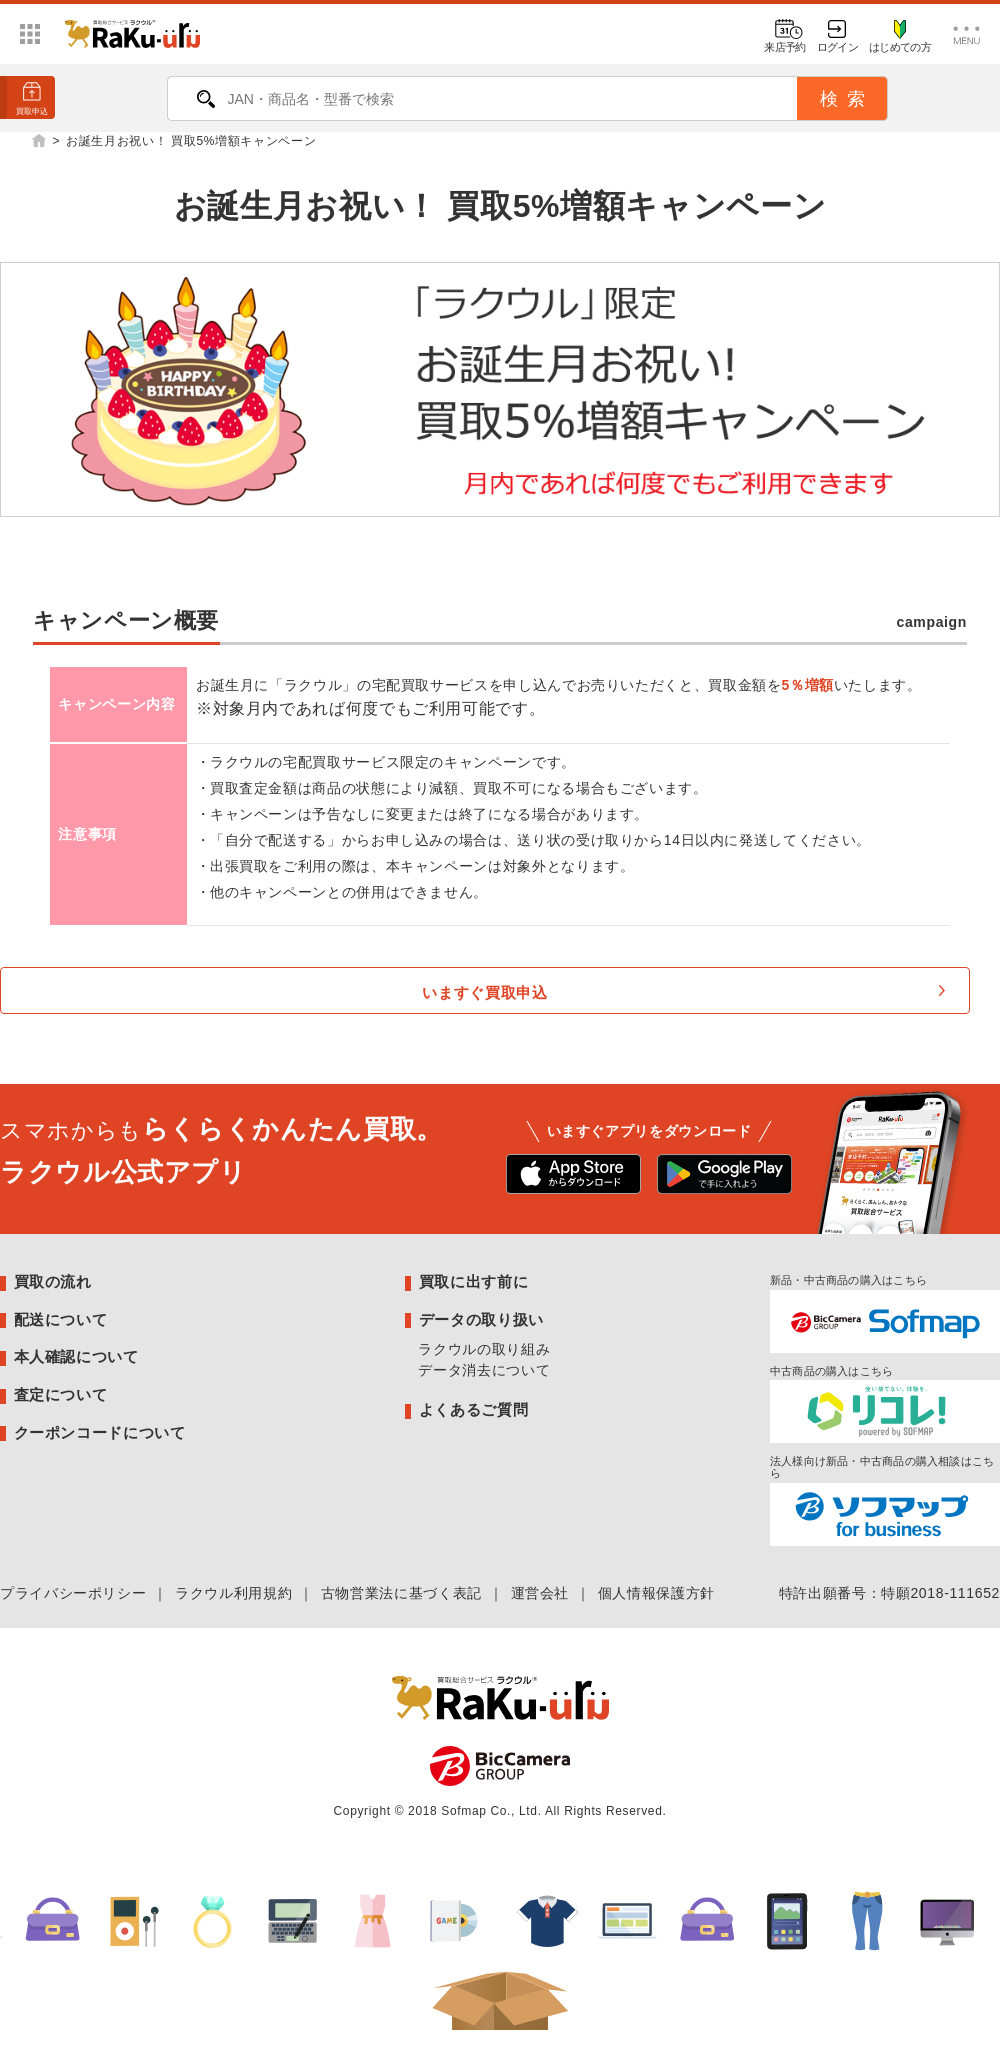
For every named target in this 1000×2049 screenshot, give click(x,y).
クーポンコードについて (100, 1432)
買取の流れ (53, 1281)
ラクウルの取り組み (484, 1349)
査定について (61, 1394)
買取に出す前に (473, 1281)
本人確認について (76, 1356)
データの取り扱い (481, 1319)
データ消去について (484, 1370)
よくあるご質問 (473, 1409)
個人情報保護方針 (656, 1593)
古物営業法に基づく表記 (401, 1593)
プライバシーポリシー (73, 1593)
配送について (61, 1319)
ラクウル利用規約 (233, 1593)
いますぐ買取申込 (484, 992)
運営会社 (540, 1593)
